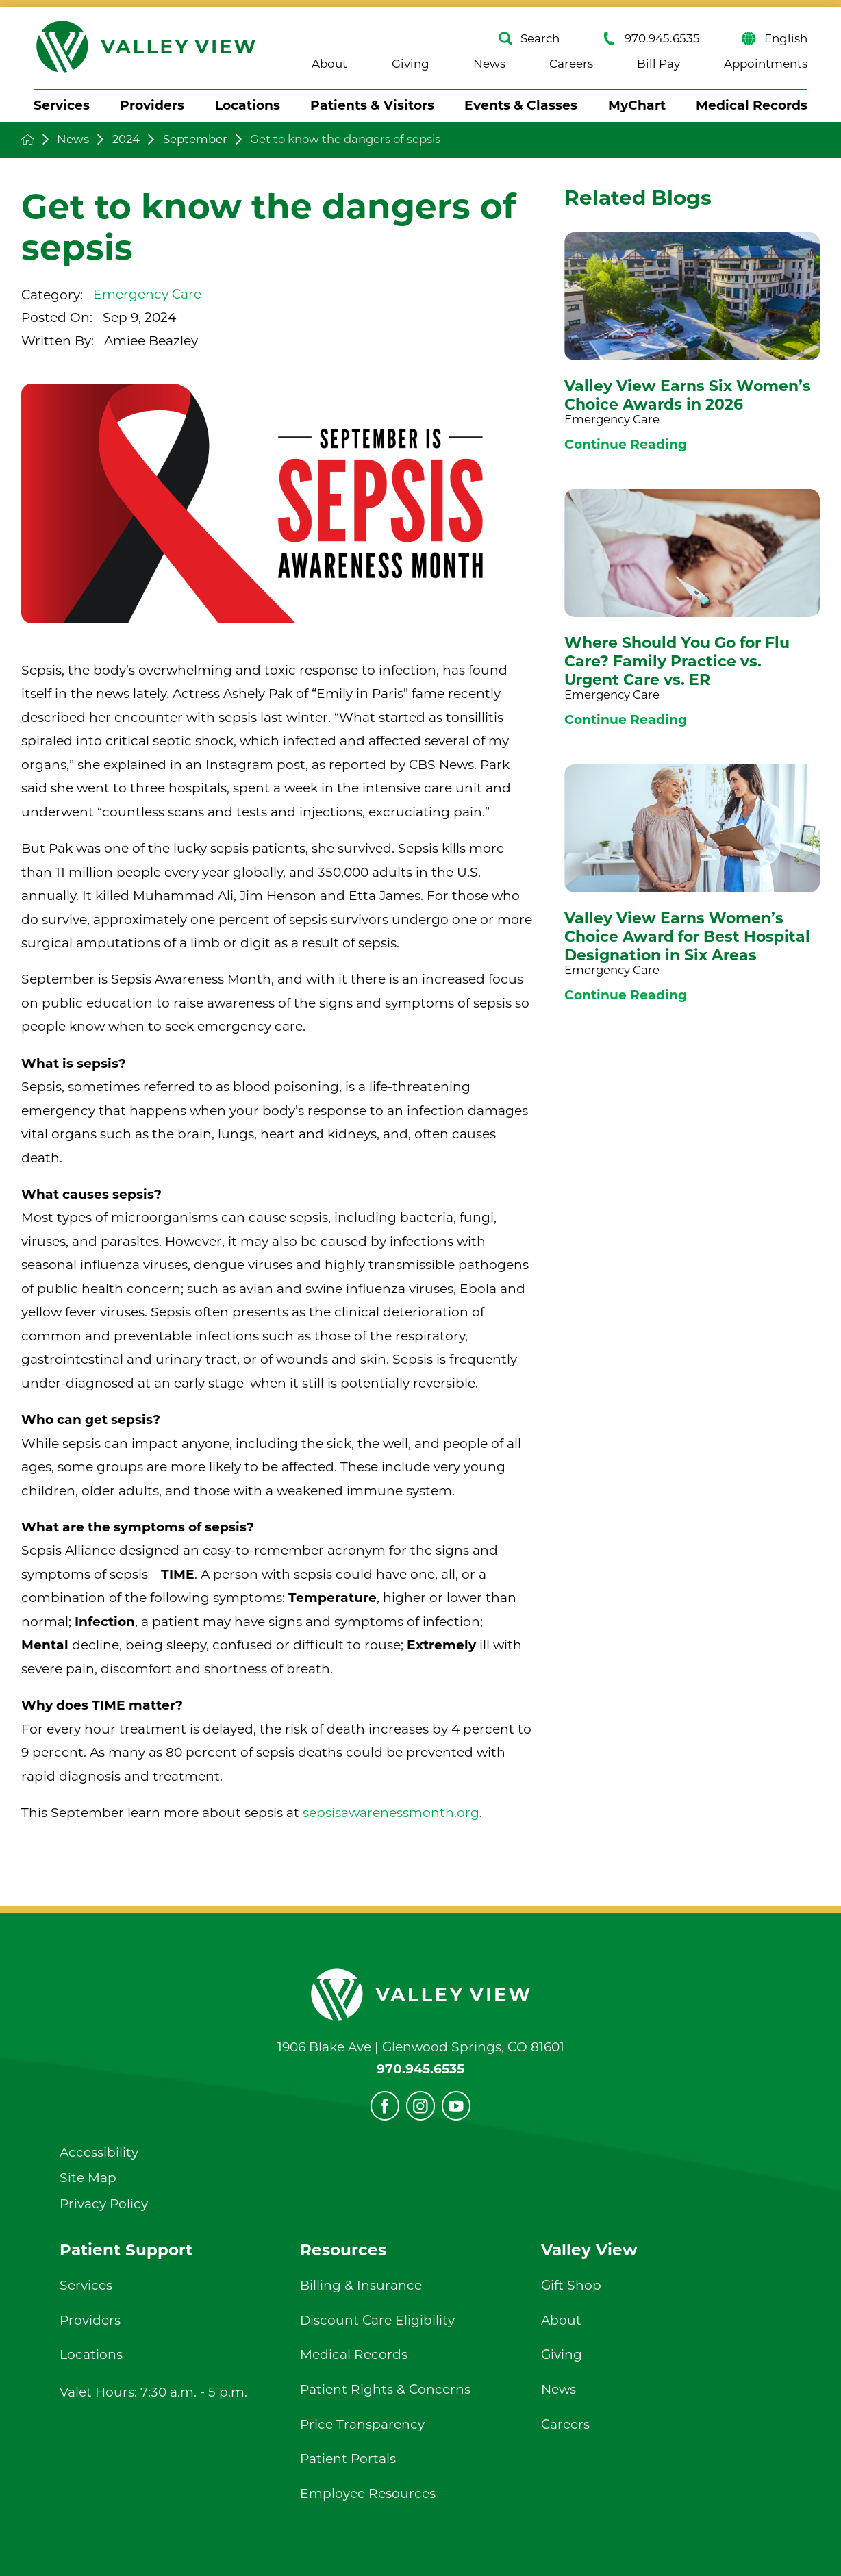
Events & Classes (520, 105)
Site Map (88, 2178)
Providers (152, 105)
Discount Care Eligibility (377, 2320)
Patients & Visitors (372, 105)
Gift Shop (571, 2285)
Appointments (765, 64)
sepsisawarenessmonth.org (391, 1813)
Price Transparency (362, 2424)
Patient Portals (348, 2458)
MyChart (637, 105)
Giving (410, 64)
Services (62, 105)
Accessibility (99, 2152)
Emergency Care (147, 294)
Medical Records (751, 105)
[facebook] (385, 2105)
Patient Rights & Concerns (385, 2389)
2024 (126, 139)
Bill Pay (658, 64)
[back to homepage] (27, 139)
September (195, 139)
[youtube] (456, 2105)
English (774, 38)
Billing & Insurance (361, 2285)
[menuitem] (62, 106)
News (489, 64)
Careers (571, 64)
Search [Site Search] (529, 38)
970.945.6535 (650, 38)
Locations (247, 105)
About (329, 64)
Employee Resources (368, 2493)
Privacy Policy (104, 2204)
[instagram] (420, 2105)
